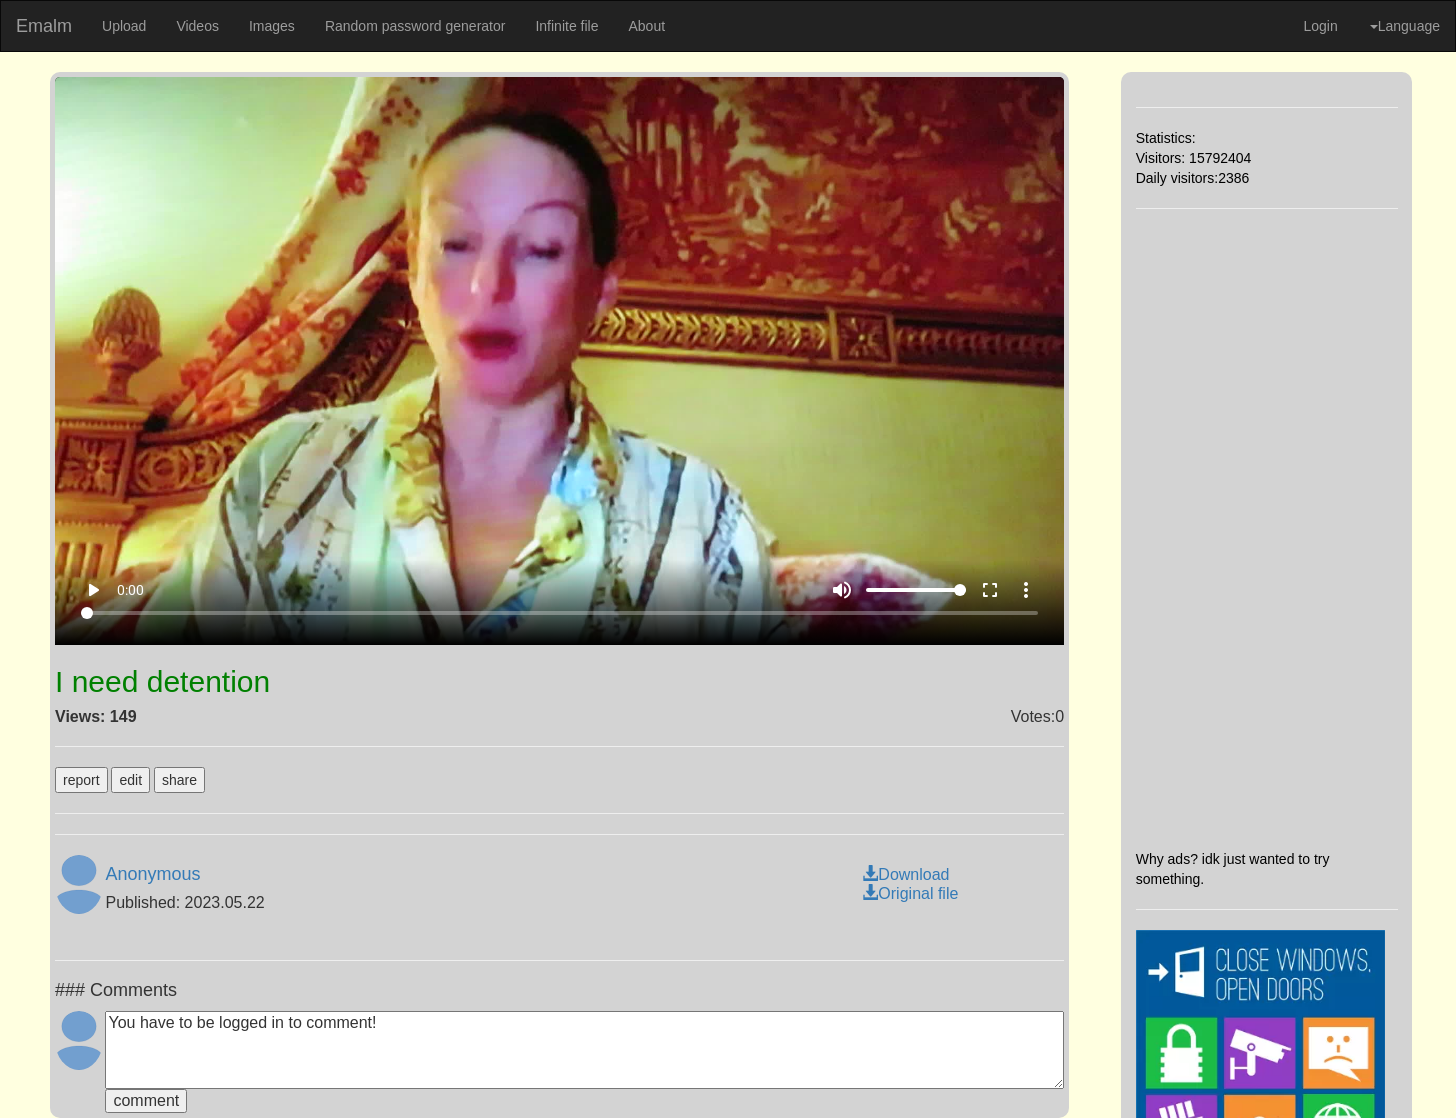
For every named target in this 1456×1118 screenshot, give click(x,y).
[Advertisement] (1267, 529)
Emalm (44, 26)
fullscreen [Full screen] (990, 590)
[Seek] (559, 613)
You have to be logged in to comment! (584, 1050)
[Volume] (916, 590)
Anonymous (152, 874)
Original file (910, 893)
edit (130, 780)
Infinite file (566, 26)
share (179, 780)
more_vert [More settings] (1026, 590)
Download (905, 874)
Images (272, 26)
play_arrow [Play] (93, 590)
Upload (124, 26)
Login (1320, 26)
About (646, 26)
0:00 (130, 590)
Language (1405, 26)
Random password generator (415, 26)
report (81, 780)
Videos (197, 26)
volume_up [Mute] (842, 590)
